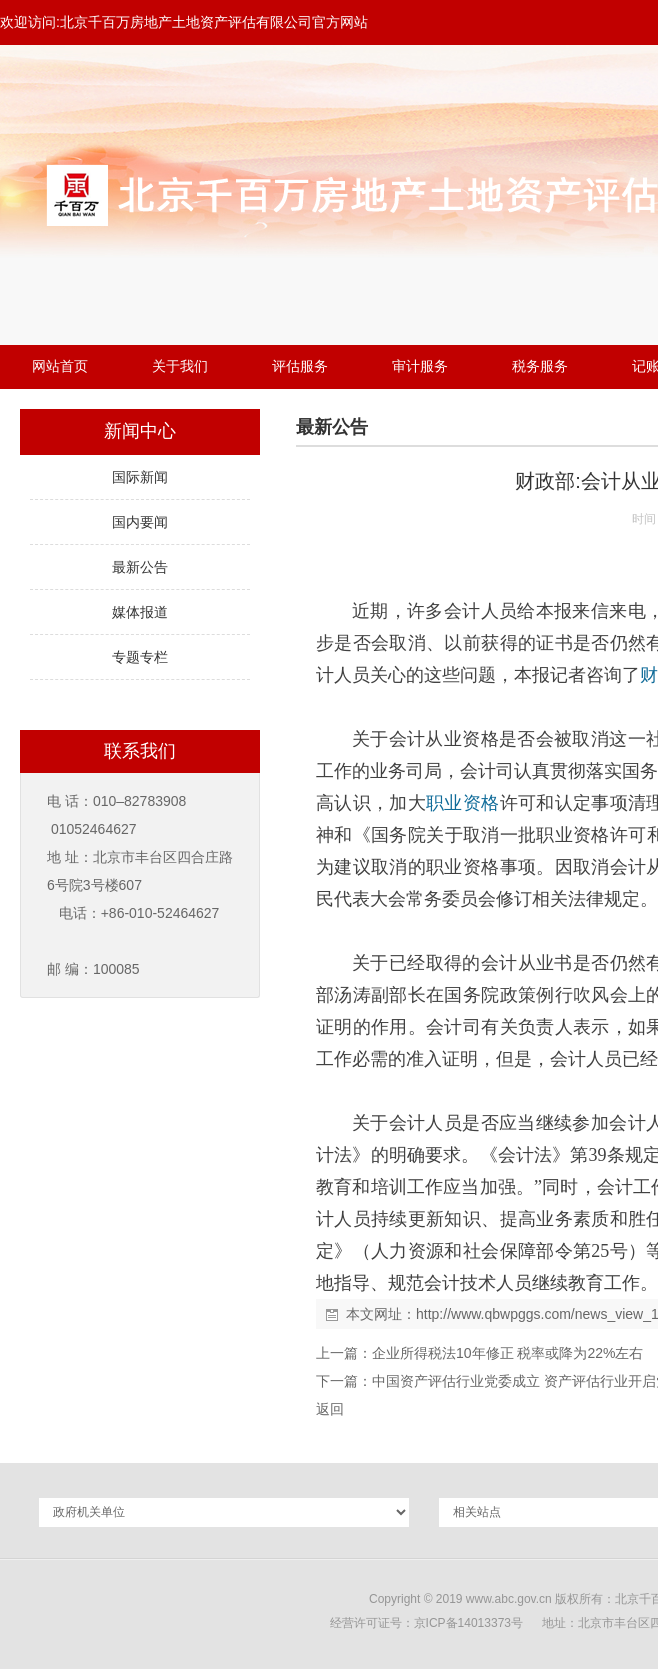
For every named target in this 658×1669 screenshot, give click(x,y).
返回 (330, 1409)
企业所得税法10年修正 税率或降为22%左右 (507, 1353)
